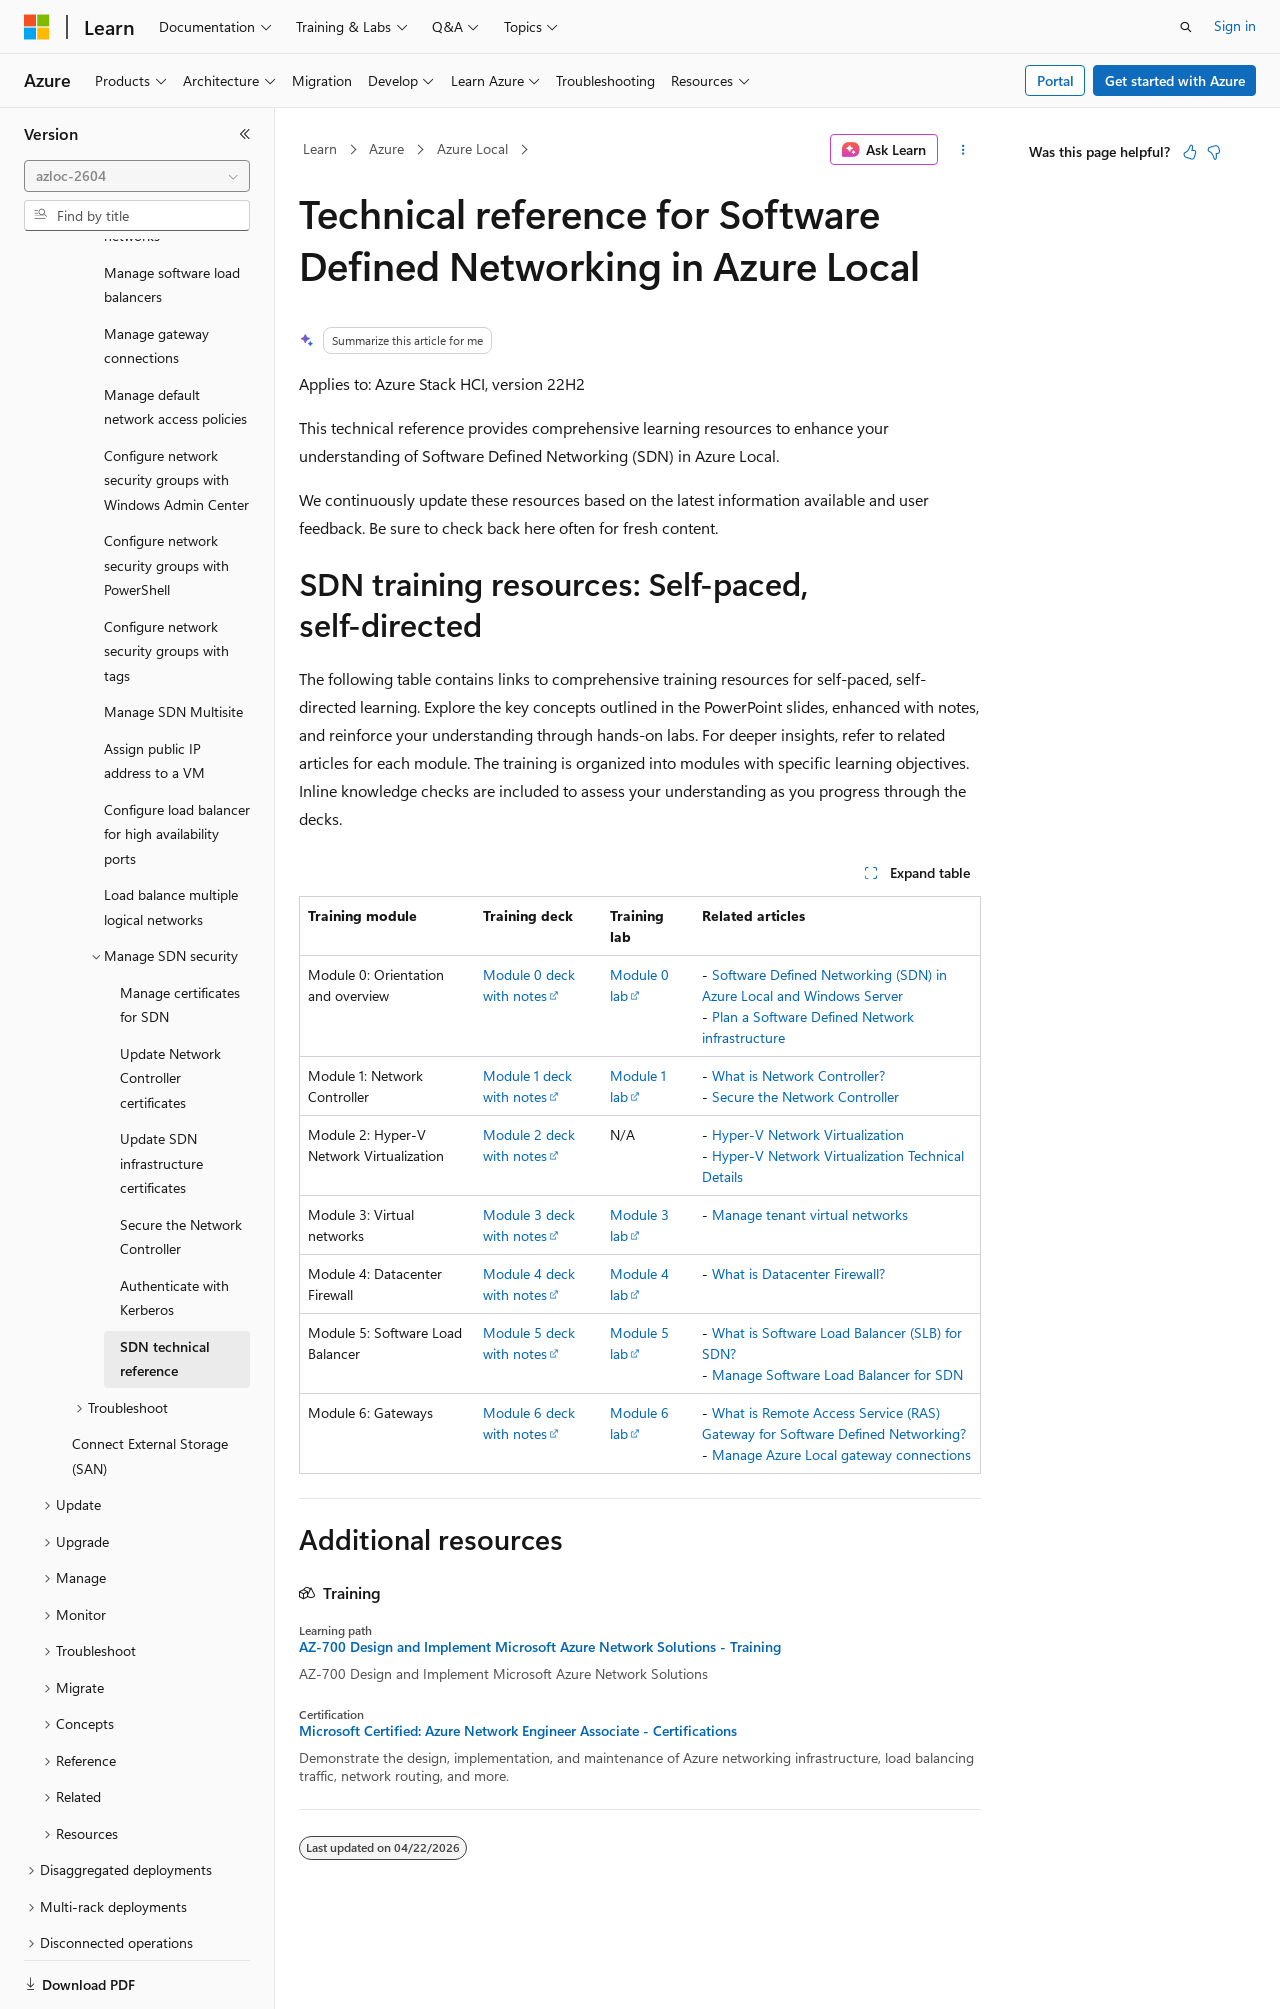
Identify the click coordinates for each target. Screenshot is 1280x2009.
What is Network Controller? (798, 1075)
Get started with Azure (1175, 80)
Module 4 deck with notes (529, 1284)
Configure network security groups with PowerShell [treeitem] (166, 496)
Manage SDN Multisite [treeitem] (173, 642)
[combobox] (137, 176)
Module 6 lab (639, 1423)
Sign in (1235, 25)
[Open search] (1186, 27)
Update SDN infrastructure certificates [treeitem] (161, 1094)
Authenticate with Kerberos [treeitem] (174, 1229)
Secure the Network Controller (805, 1096)
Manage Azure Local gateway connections (841, 1454)
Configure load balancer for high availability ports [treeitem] (177, 765)
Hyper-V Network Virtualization (808, 1134)
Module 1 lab (638, 1086)
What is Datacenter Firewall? (798, 1273)
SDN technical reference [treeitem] (165, 1290)
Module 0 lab (639, 985)
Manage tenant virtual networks (810, 1214)
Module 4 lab (639, 1284)
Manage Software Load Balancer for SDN (837, 1374)
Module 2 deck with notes (529, 1145)
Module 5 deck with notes (529, 1343)
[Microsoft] (37, 27)
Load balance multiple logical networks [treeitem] (171, 838)
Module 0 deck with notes (529, 985)
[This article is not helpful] (1214, 152)
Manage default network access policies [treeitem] (175, 338)
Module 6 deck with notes (529, 1423)
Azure (386, 148)
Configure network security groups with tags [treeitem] (166, 582)
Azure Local (472, 148)
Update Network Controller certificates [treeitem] (170, 1009)
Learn (320, 148)
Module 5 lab (639, 1343)
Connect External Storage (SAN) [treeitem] (150, 1387)
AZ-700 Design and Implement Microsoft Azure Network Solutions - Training (540, 1647)
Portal (1055, 80)
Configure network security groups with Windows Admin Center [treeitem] (176, 411)
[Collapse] (245, 134)
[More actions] (963, 150)
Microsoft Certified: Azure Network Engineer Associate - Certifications (518, 1731)
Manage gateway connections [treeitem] (156, 277)
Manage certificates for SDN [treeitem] (180, 936)
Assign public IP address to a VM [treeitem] (154, 692)
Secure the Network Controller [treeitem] (181, 1168)
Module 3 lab (639, 1225)
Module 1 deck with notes (527, 1086)
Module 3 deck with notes (529, 1225)
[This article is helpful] (1190, 152)
